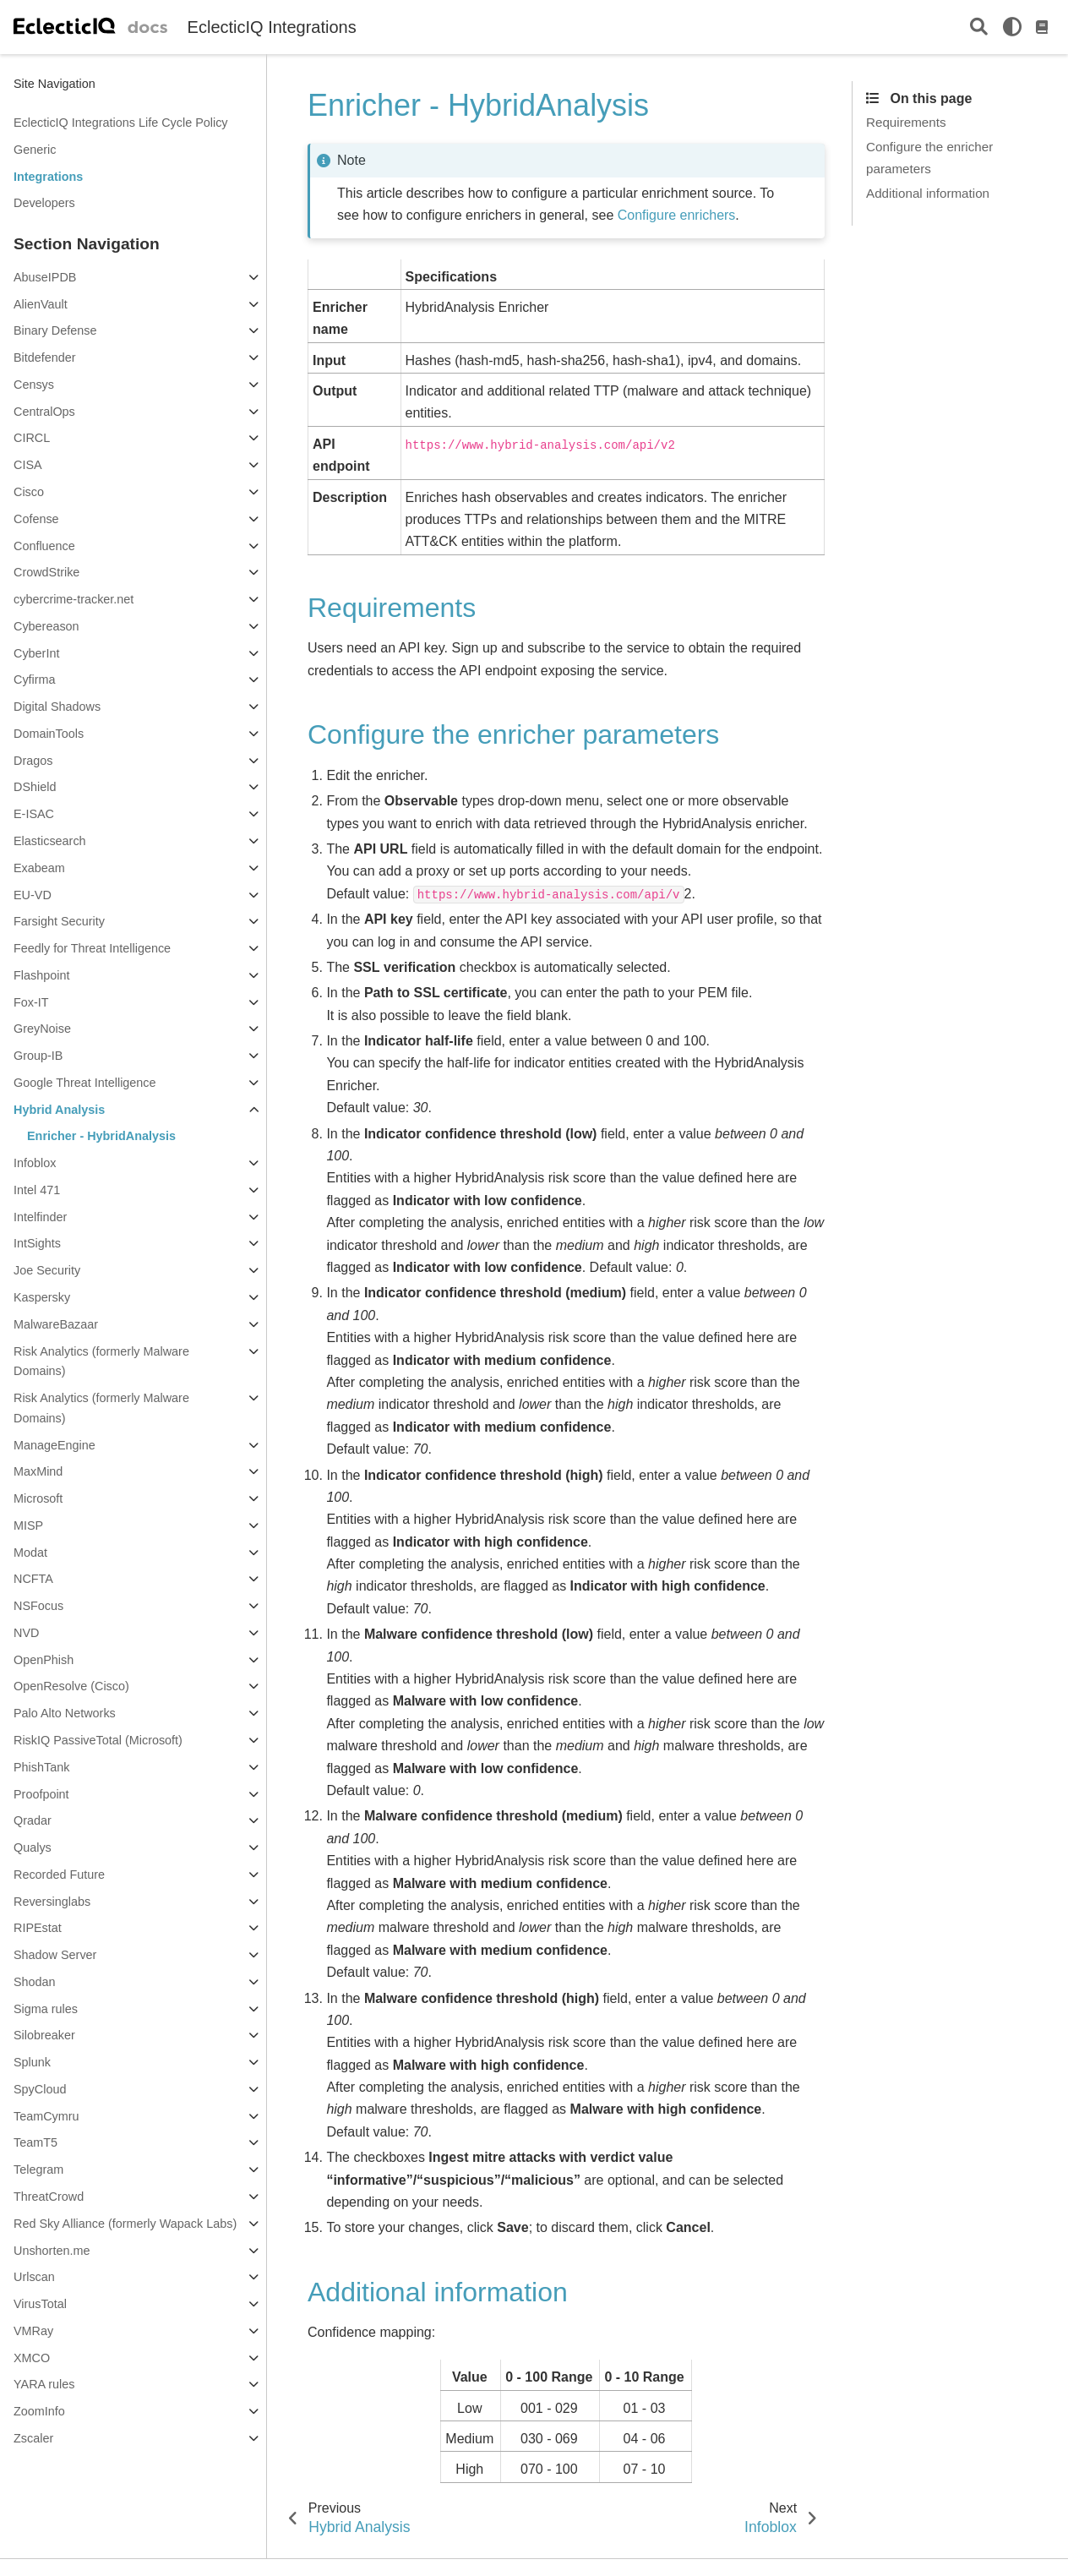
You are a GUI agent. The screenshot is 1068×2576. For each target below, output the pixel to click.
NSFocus (38, 1606)
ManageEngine (54, 1445)
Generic (35, 149)
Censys (34, 384)
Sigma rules (46, 2009)
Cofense (36, 519)
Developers (44, 203)
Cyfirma (35, 679)
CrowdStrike (46, 572)
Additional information (927, 193)
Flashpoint (41, 975)
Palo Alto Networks (65, 1713)
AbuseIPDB (45, 277)
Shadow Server (55, 1955)
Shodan (35, 1982)
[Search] (979, 27)
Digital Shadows (57, 706)
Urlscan (34, 2277)
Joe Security (47, 1270)
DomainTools (49, 733)
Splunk (32, 2062)
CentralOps (44, 411)
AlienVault (41, 304)
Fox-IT (31, 1002)
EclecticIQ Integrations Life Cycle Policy (121, 122)
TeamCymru (46, 2116)
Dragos (33, 760)
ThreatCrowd (49, 2196)
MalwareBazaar (56, 1324)
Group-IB (38, 1055)
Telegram (38, 2169)
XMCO (32, 2358)
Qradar (33, 1820)
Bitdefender (45, 357)
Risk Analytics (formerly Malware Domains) (101, 1361)
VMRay (33, 2331)
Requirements (906, 122)
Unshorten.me (52, 2250)
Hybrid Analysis (59, 1109)
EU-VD (33, 895)
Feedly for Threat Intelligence (92, 948)
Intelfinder (40, 1217)
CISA (28, 465)
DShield (35, 787)
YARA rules (44, 2384)
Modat (30, 1552)
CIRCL (32, 438)
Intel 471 (37, 1190)
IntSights (37, 1243)
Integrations (48, 176)
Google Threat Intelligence (85, 1082)
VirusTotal (40, 2304)
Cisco (29, 492)
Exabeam (39, 868)
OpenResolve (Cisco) (71, 1686)
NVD (26, 1633)
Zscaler (33, 2438)
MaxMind (38, 1471)
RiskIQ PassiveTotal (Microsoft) (98, 1740)
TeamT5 (35, 2142)
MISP (28, 1525)
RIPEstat (38, 1928)
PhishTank (41, 1767)
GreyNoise (42, 1028)
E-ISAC (34, 814)
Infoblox (35, 1163)
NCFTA (33, 1578)
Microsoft (38, 1498)
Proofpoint (41, 1794)
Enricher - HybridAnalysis (101, 1136)
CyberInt (36, 653)
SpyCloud (40, 2089)
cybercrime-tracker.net (74, 599)
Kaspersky (42, 1297)
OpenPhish (44, 1660)
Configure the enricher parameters (929, 157)
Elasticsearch (50, 841)
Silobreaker (44, 2035)
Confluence (44, 546)
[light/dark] (1012, 27)
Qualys (33, 1847)
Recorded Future (59, 1874)
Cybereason (46, 626)
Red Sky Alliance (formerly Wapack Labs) (125, 2223)
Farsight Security (59, 921)
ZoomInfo (39, 2411)
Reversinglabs (52, 1901)
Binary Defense (55, 330)
